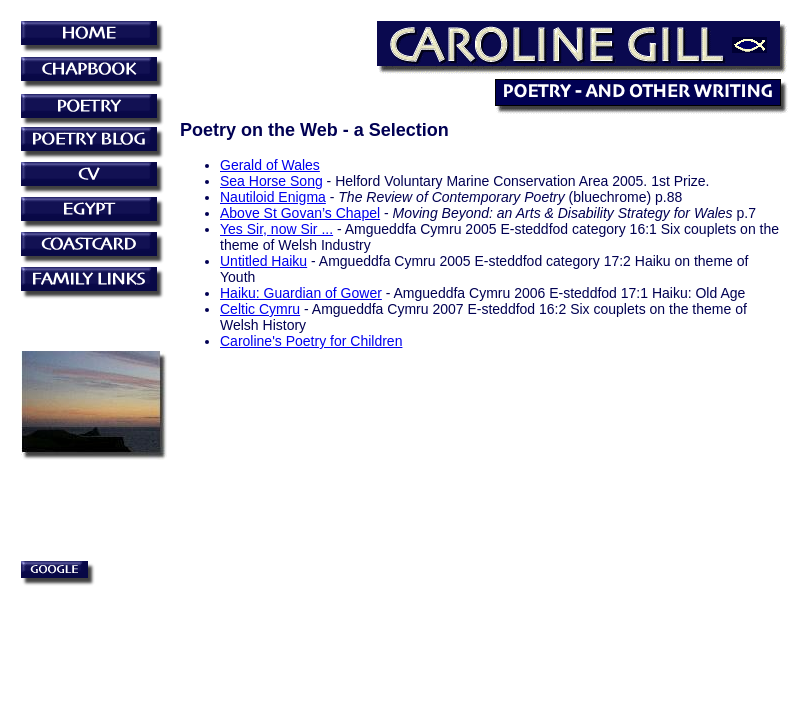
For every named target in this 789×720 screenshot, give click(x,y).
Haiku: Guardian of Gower (301, 293)
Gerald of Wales (270, 165)
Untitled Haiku (263, 261)
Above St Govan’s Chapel (300, 213)
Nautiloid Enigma (273, 197)
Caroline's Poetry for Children (311, 341)
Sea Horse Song (271, 181)
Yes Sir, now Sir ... (276, 229)
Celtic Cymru (260, 309)
